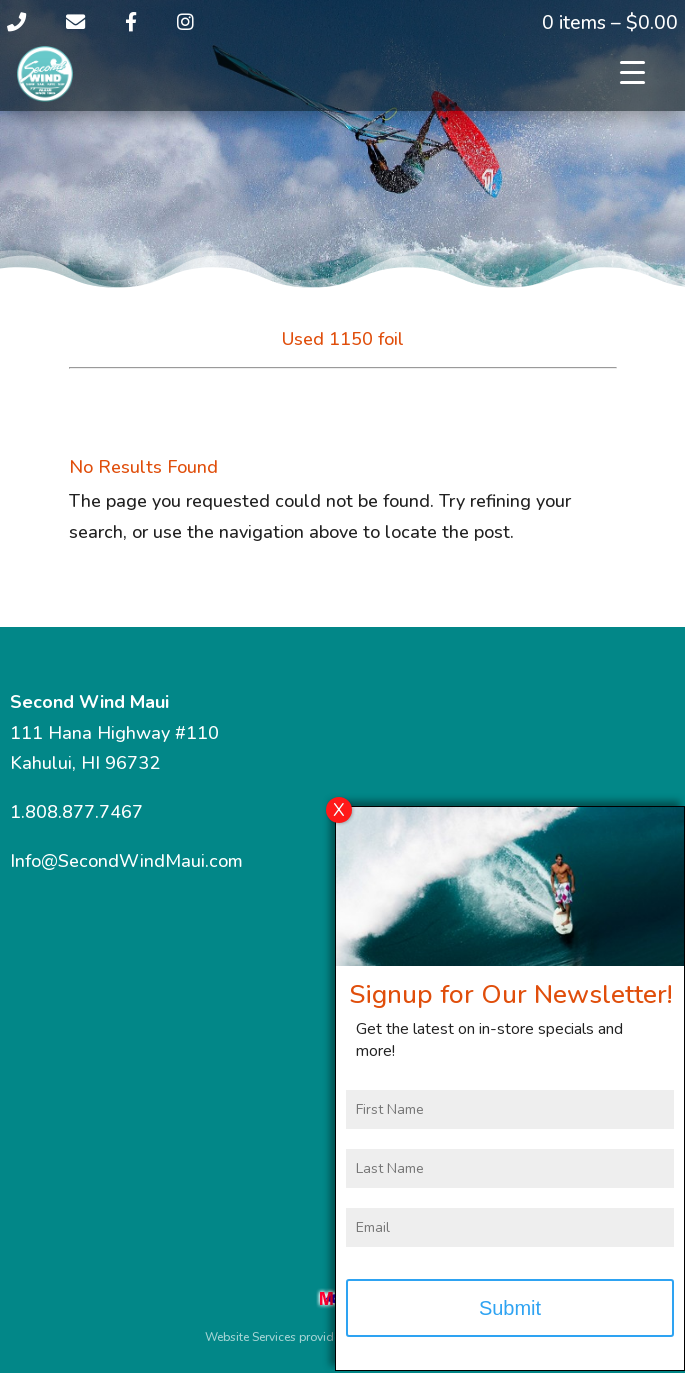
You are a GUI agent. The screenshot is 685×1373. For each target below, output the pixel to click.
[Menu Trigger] (632, 72)
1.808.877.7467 (76, 812)
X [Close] (339, 819)
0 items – (610, 23)
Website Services (250, 1337)
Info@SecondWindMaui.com (126, 861)
